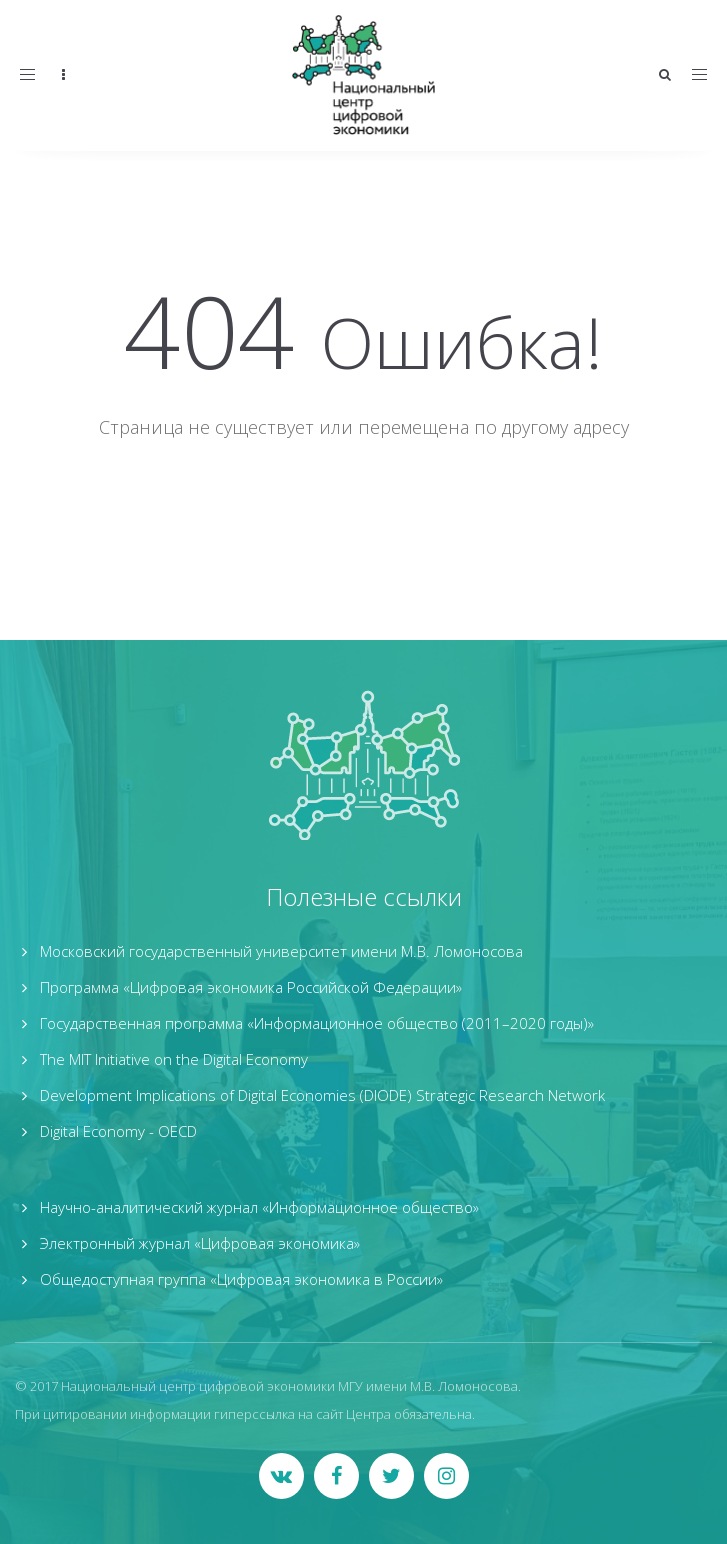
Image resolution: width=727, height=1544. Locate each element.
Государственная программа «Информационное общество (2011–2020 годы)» (317, 1023)
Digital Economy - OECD (118, 1131)
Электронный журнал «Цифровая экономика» (200, 1243)
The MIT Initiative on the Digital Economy (174, 1059)
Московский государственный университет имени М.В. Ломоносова (281, 951)
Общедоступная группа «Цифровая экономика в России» (241, 1279)
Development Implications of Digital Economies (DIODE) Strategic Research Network (322, 1095)
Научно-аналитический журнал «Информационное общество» (259, 1207)
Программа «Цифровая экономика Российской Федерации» (251, 987)
